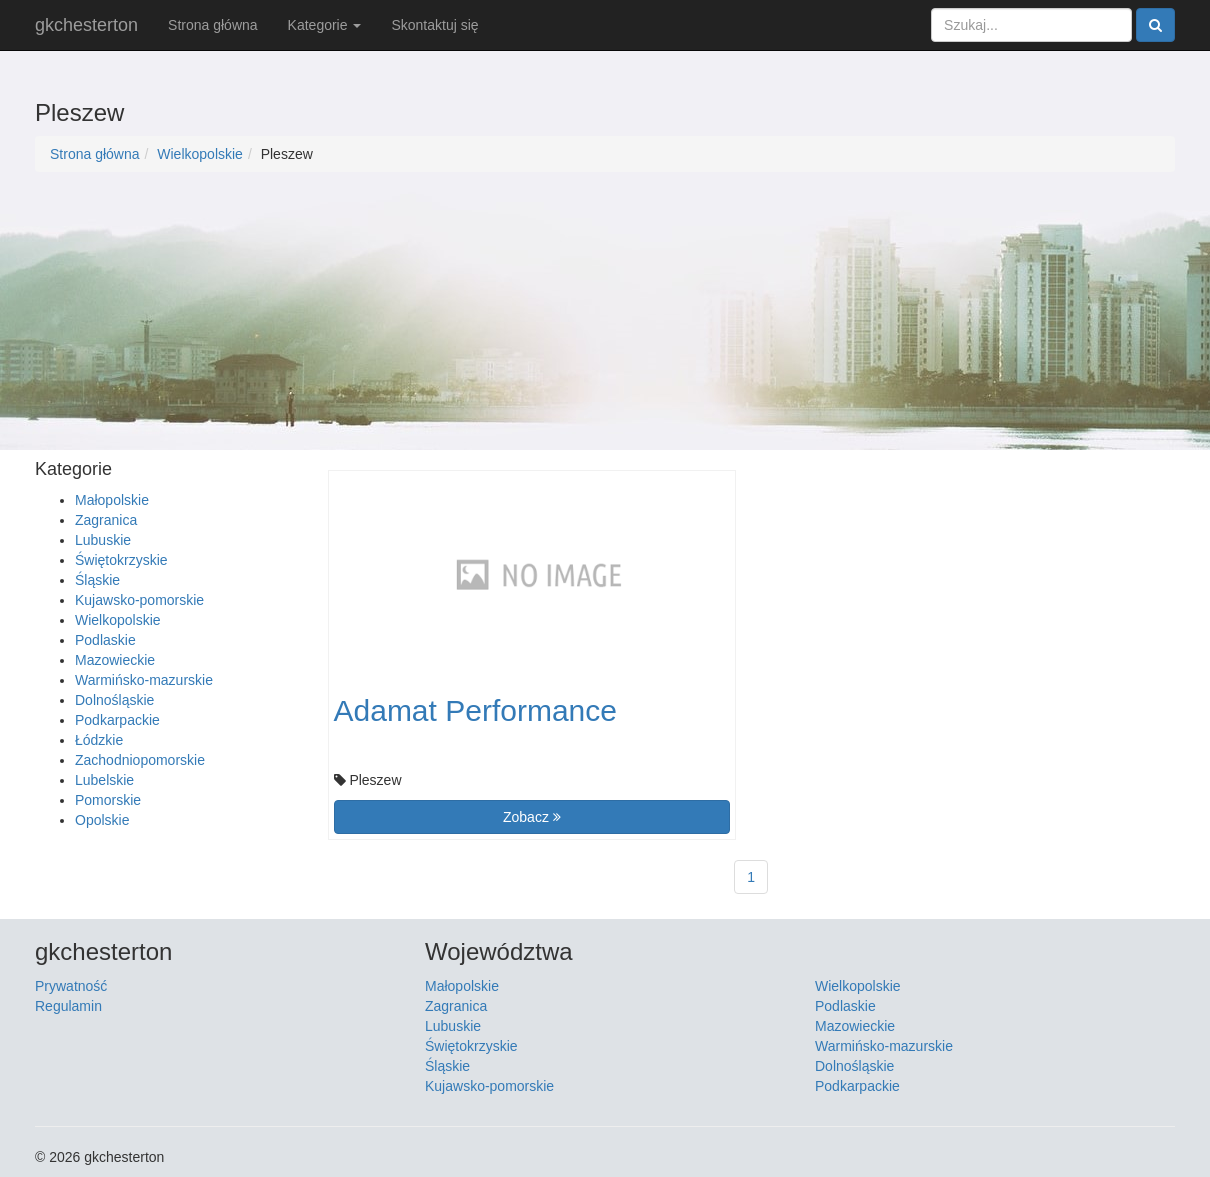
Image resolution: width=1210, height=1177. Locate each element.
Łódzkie (99, 740)
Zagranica (106, 520)
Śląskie (97, 580)
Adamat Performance (475, 710)
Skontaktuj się (434, 25)
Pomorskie (108, 800)
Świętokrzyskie (121, 560)
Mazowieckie (115, 660)
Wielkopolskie (200, 154)
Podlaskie (105, 640)
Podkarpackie (117, 720)
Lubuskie (103, 540)
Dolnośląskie (114, 700)
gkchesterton (86, 25)
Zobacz (532, 817)
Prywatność (71, 986)
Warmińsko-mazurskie (144, 680)
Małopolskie (112, 500)
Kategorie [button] (325, 25)
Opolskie (102, 820)
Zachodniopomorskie (140, 760)
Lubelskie (104, 780)
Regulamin (68, 1006)
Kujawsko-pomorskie (139, 600)
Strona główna (213, 25)
